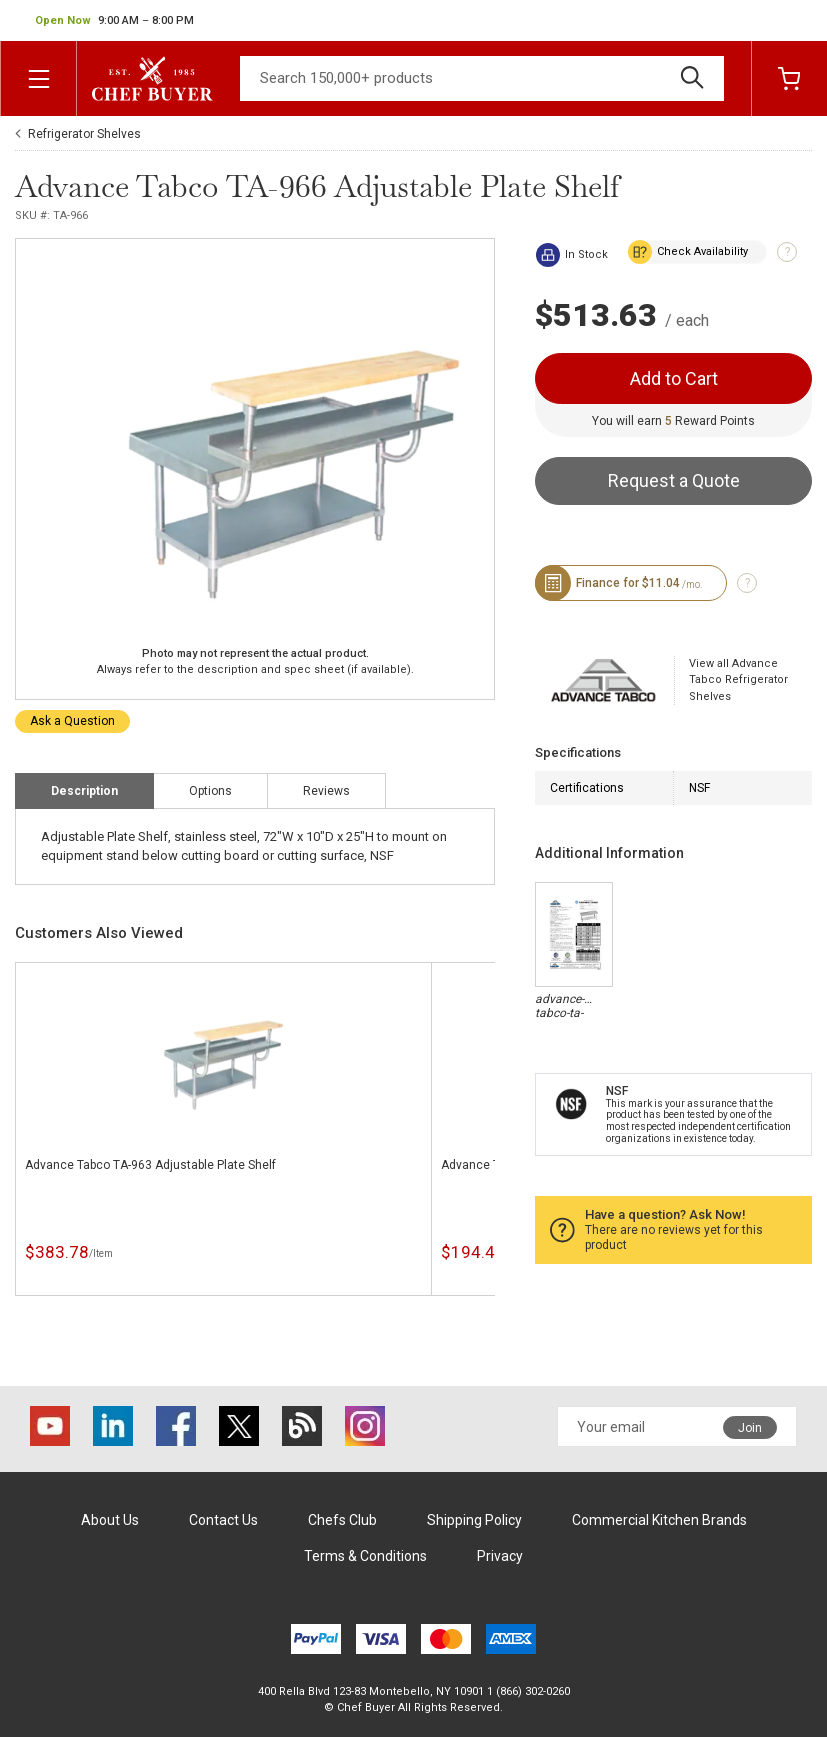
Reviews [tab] (326, 791)
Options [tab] (210, 791)
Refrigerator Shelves (84, 134)
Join (750, 1428)
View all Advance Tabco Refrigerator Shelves (738, 680)
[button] (114, 21)
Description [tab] (84, 791)
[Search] (482, 78)
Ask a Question (72, 721)
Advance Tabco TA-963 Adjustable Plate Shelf (150, 1165)
